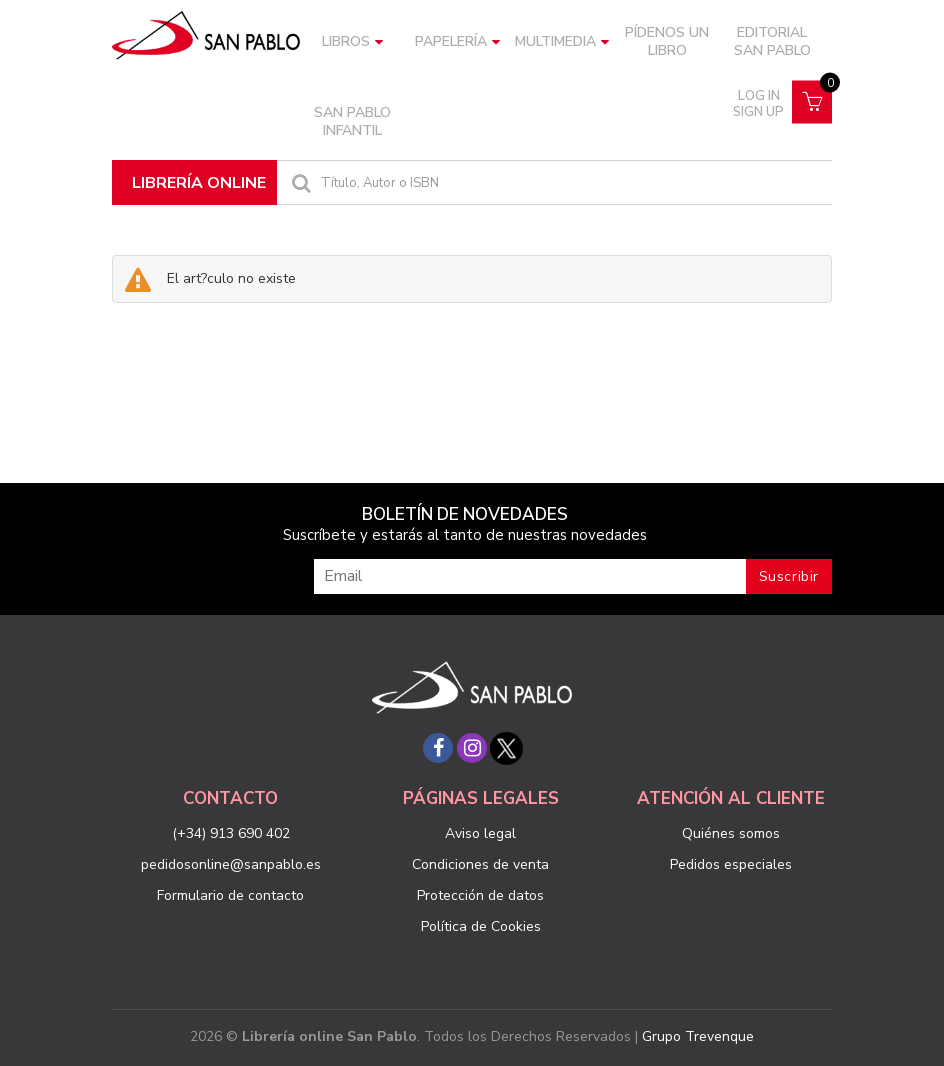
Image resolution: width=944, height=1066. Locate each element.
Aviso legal (480, 833)
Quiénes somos (731, 833)
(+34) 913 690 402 (231, 833)
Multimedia (562, 41)
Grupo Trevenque (698, 1036)
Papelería (457, 41)
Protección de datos (480, 895)
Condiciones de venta (480, 864)
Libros (352, 41)
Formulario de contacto (230, 895)
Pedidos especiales (731, 864)
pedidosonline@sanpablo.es (231, 864)
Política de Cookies (481, 926)
